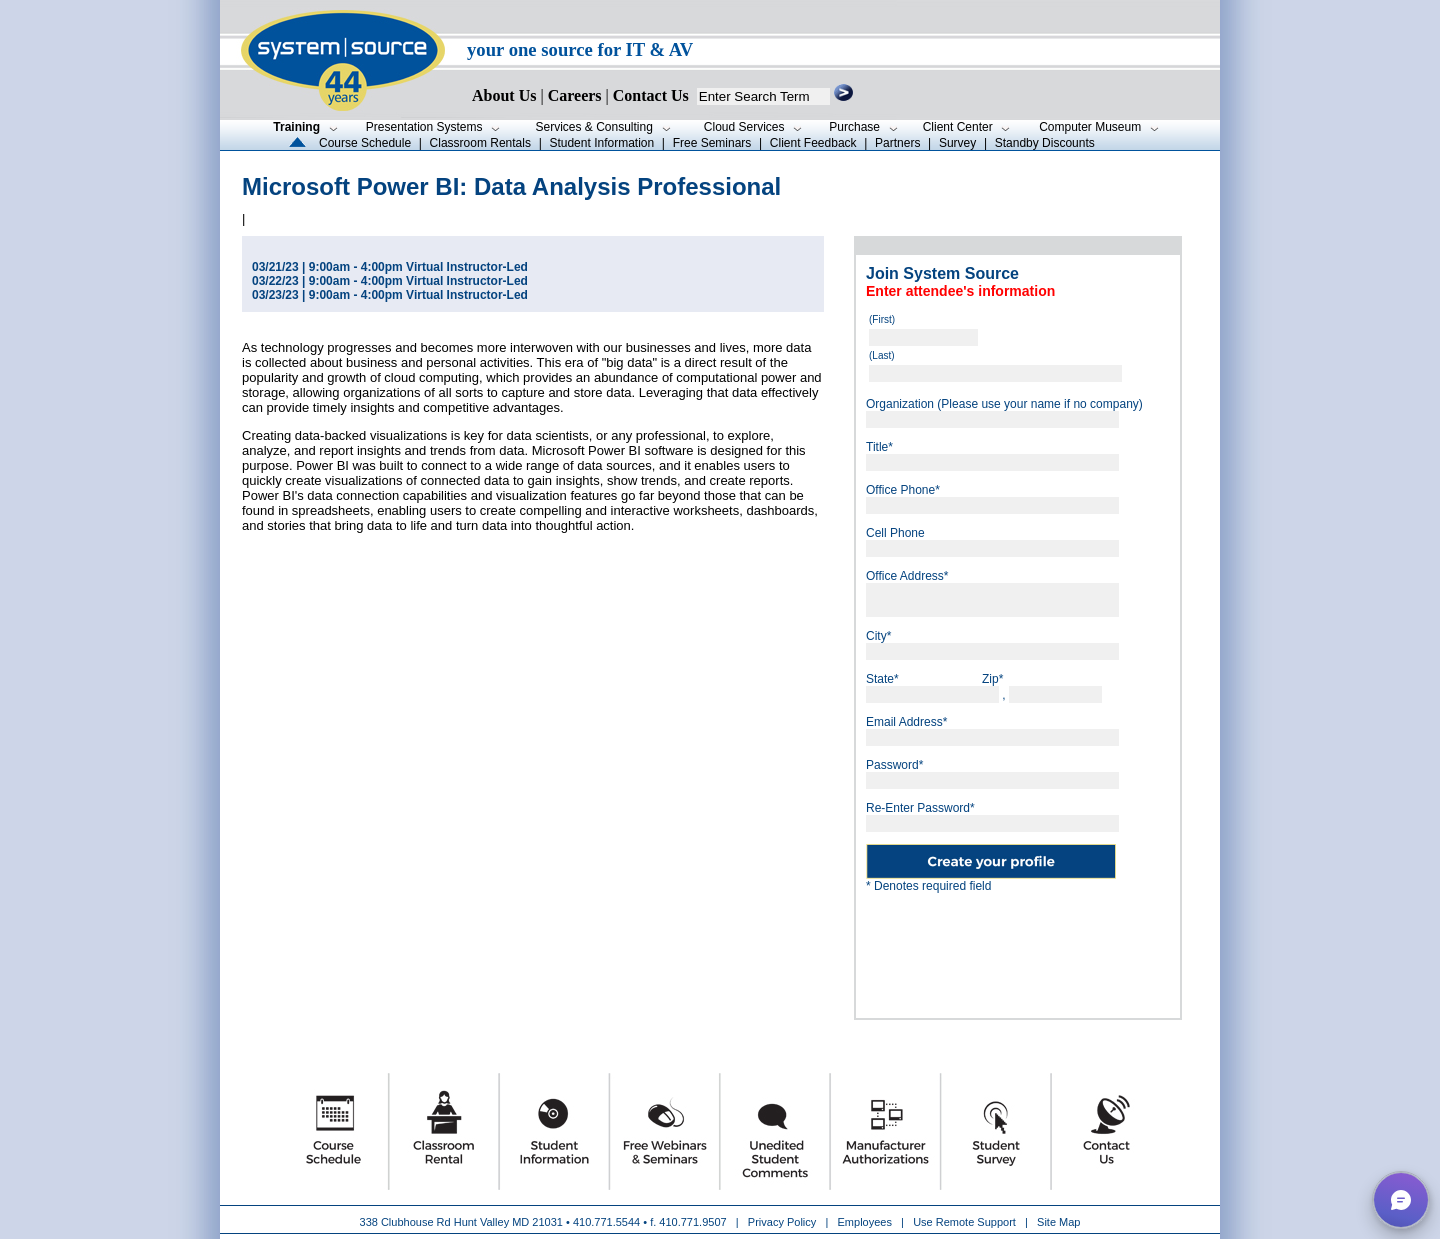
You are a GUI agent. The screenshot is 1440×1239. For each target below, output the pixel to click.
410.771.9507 (692, 1222)
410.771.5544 (606, 1222)
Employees (865, 1222)
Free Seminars (712, 143)
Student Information (601, 143)
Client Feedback (813, 143)
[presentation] (1018, 948)
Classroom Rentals (480, 143)
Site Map (1058, 1222)
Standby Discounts (1045, 143)
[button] (1401, 1200)
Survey (957, 143)
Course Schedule (365, 143)
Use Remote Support (964, 1222)
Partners (897, 143)
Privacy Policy (784, 1222)
